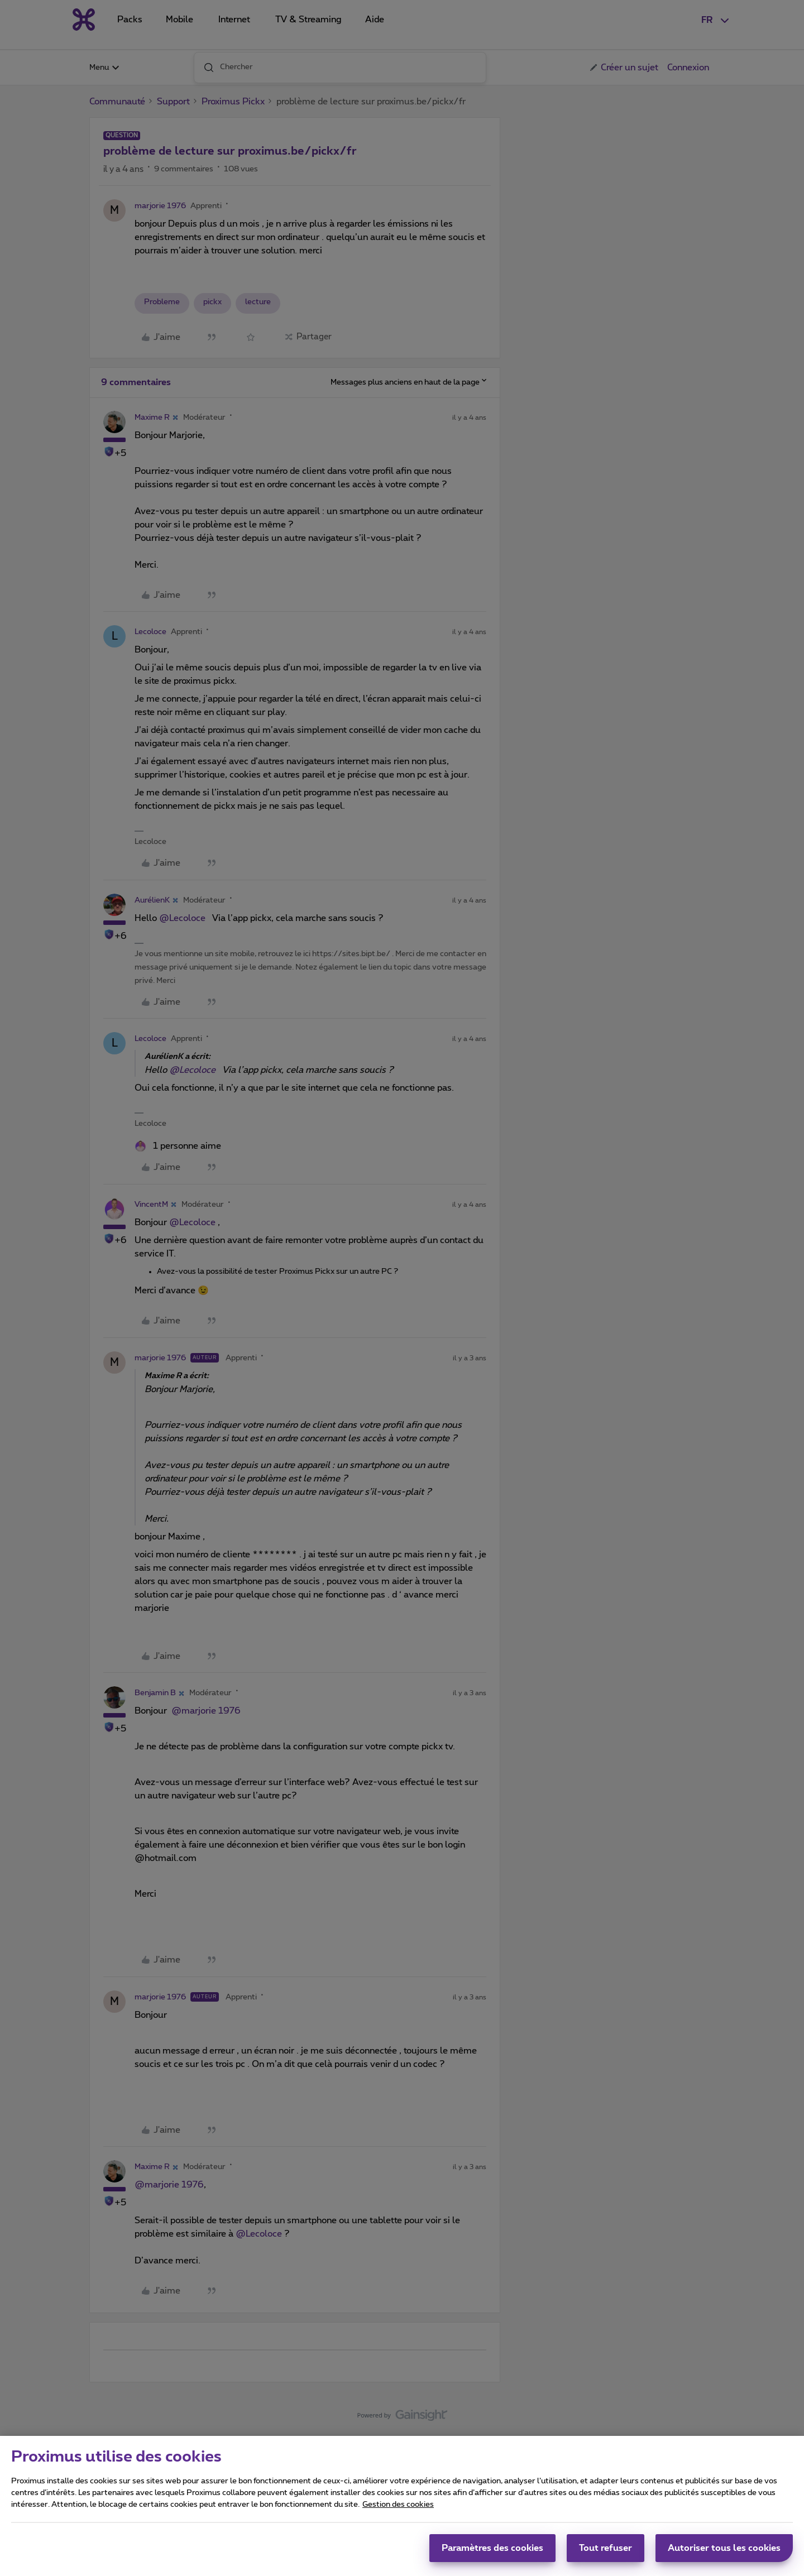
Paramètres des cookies (492, 2548)
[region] (402, 2506)
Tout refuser (605, 2548)
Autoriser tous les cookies (724, 2548)
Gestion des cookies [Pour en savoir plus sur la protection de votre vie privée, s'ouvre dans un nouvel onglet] (398, 2504)
